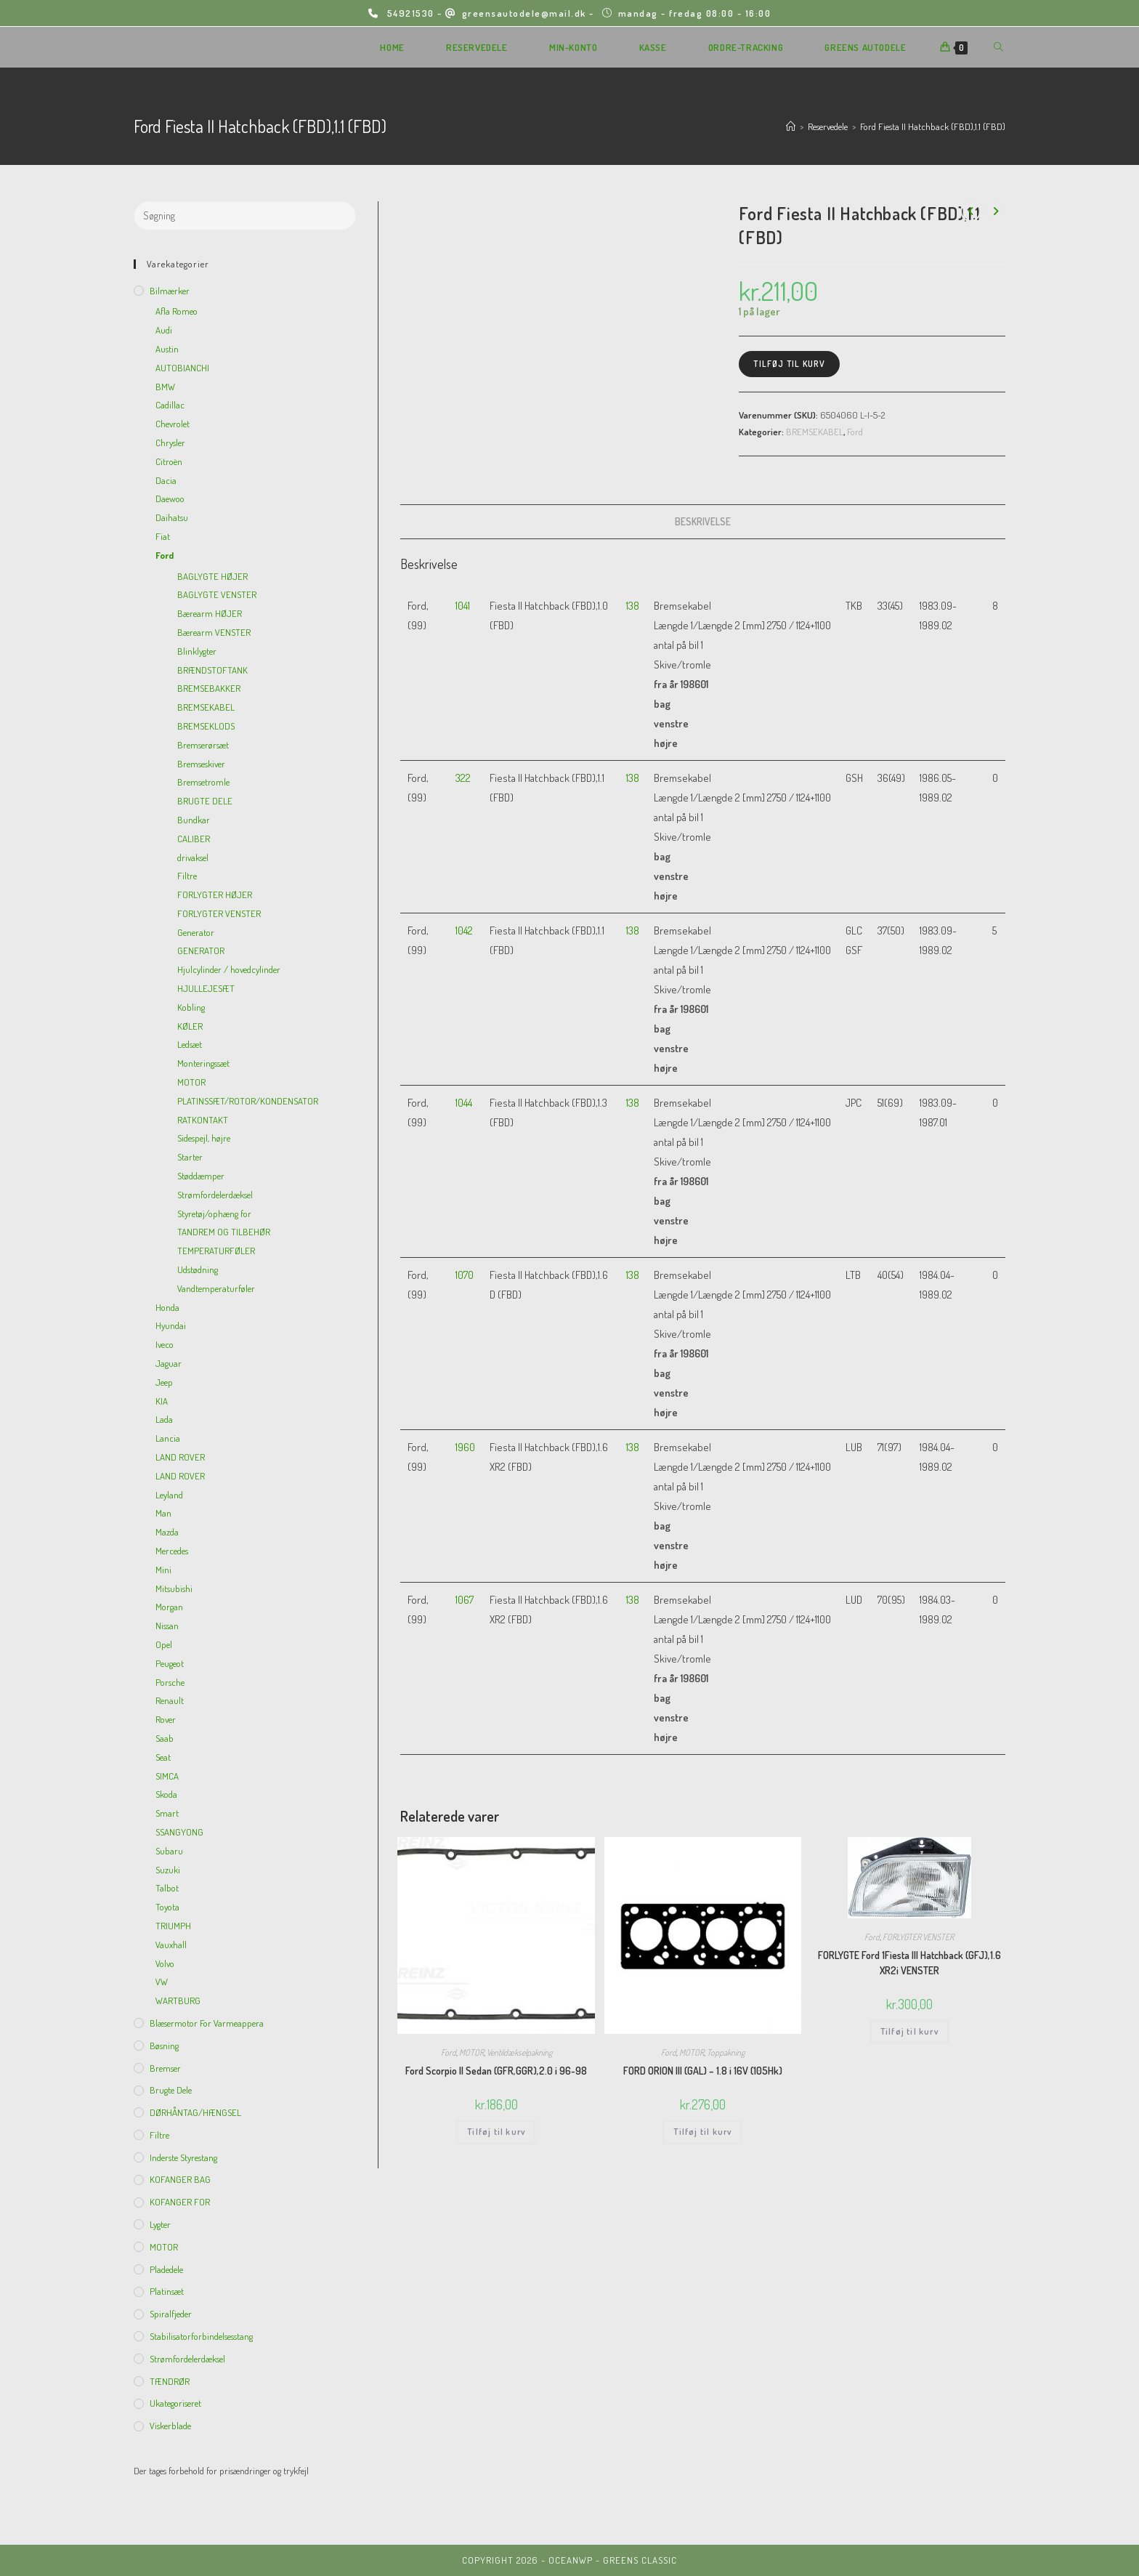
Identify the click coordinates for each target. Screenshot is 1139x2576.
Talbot (167, 1888)
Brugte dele (171, 2090)
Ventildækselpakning (519, 2052)
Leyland (169, 1495)
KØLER (190, 1026)
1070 (464, 1275)
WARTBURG (177, 2000)
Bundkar (193, 819)
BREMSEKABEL (814, 431)
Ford (855, 431)
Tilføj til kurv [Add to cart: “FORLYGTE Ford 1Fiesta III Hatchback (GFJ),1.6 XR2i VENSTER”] (909, 2031)
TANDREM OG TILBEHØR (223, 1231)
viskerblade (170, 2425)
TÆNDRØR (170, 2381)
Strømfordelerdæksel (215, 1194)
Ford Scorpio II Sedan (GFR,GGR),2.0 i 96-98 (496, 2070)
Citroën (168, 461)
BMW (165, 386)
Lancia (167, 1438)
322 (463, 778)
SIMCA (167, 1776)
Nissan (167, 1625)
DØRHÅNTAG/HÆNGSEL (195, 2112)
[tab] (703, 521)
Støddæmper (200, 1176)
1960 (465, 1447)
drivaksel (192, 857)
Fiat (162, 536)
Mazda (167, 1532)
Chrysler (170, 442)
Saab (164, 1738)
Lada (164, 1419)
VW (161, 1981)
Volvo (164, 1963)
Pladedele (166, 2269)
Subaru (169, 1851)
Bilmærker (170, 290)
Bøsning (164, 2045)
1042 (464, 930)
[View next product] (995, 211)
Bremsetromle (203, 782)
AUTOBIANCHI (182, 368)
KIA (161, 1401)
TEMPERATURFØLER (216, 1250)
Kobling (191, 1007)
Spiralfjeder (171, 2313)
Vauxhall (171, 1944)
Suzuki (167, 1870)
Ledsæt (189, 1044)
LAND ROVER (180, 1457)
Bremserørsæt (203, 745)
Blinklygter (196, 651)
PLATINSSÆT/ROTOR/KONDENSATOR (247, 1101)
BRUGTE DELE (204, 801)
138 (632, 606)
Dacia (166, 480)
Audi (163, 330)
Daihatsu (171, 517)
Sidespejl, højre (203, 1138)
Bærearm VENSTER (214, 632)
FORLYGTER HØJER (214, 894)
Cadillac (170, 405)
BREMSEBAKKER (208, 688)
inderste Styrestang (183, 2157)
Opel (163, 1644)
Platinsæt (167, 2291)
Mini (163, 1569)
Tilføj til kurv (789, 363)
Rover (165, 1719)
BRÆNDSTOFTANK (212, 670)
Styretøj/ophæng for (214, 1213)
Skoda (166, 1794)
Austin (167, 349)
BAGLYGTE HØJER (212, 576)
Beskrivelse (703, 521)
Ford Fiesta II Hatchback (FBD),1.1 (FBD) (932, 126)
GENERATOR (200, 950)
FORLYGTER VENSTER (918, 1936)
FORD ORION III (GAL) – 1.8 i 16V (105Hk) (702, 2070)
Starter (190, 1157)
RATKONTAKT (202, 1120)
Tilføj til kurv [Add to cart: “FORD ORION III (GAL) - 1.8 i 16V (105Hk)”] (702, 2131)
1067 (464, 1600)
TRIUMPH (173, 1925)
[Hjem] (790, 126)
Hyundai (170, 1325)
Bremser (165, 2068)
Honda (167, 1307)
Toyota (167, 1907)
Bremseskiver (201, 764)
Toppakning (726, 2052)
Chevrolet (172, 423)
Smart (167, 1813)
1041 (462, 606)
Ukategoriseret (175, 2403)
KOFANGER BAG (180, 2179)
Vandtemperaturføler (216, 1288)
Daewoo (170, 498)
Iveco (164, 1344)
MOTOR (471, 2052)
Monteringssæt (203, 1063)
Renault (169, 1700)
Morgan (169, 1606)
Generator (195, 932)
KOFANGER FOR (180, 2202)
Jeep (164, 1382)
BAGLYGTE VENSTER (216, 594)
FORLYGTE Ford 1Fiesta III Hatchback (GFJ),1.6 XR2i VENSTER (909, 1963)
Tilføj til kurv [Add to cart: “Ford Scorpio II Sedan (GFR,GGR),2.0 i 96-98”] (496, 2131)
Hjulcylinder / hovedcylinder (228, 969)
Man (163, 1513)
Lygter (160, 2224)
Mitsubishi (173, 1588)
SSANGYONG (179, 1832)
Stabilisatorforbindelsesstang (201, 2336)
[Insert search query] (245, 215)
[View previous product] (970, 211)
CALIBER (193, 838)
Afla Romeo (176, 311)
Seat (163, 1757)
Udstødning (197, 1269)
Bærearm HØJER (209, 613)
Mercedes (171, 1550)
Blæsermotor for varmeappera (207, 2023)
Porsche (170, 1682)
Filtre (187, 875)
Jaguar (168, 1363)
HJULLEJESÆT (206, 988)
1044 (463, 1103)
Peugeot (169, 1663)
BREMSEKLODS (206, 726)
